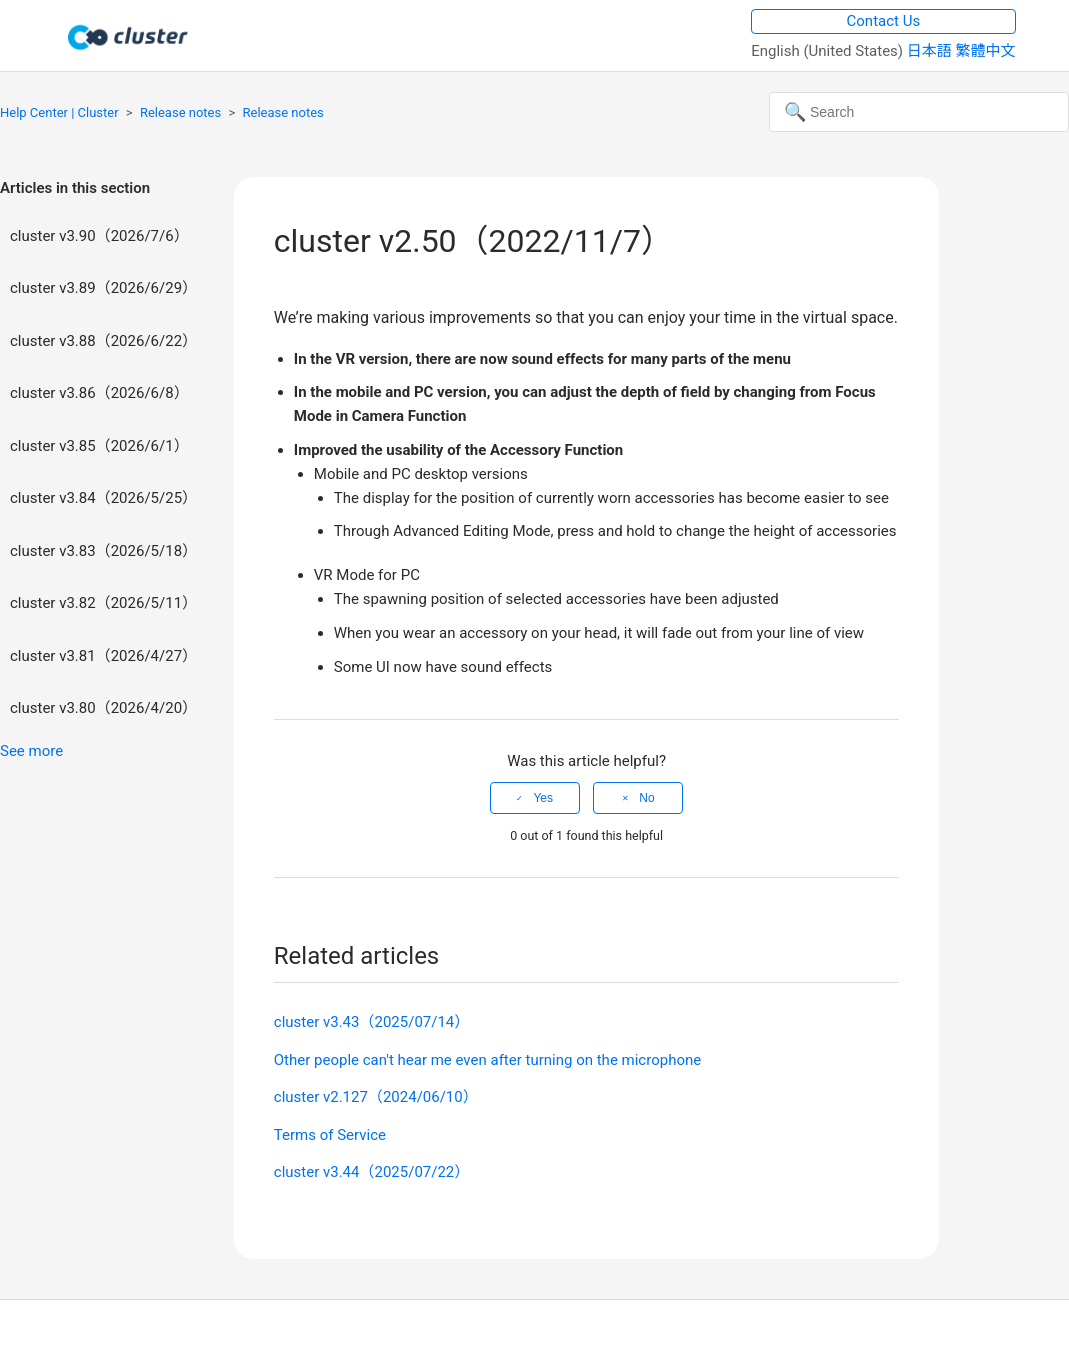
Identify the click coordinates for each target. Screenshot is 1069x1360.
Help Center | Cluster (59, 112)
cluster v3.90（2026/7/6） (99, 236)
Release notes (180, 112)
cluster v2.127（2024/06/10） (376, 1097)
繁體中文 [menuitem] (986, 51)
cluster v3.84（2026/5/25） (103, 498)
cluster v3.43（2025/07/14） (372, 1022)
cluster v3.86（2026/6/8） (99, 393)
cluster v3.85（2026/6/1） (99, 446)
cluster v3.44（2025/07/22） (372, 1172)
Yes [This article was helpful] (543, 798)
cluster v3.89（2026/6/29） (103, 288)
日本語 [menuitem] (931, 51)
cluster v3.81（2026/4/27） (103, 656)
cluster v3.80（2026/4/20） (103, 708)
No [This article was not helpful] (646, 798)
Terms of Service (330, 1135)
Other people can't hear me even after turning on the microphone (487, 1060)
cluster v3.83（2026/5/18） (103, 551)
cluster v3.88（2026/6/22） (103, 341)
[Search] (919, 112)
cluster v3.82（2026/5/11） (103, 603)
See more (31, 751)
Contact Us (884, 21)
